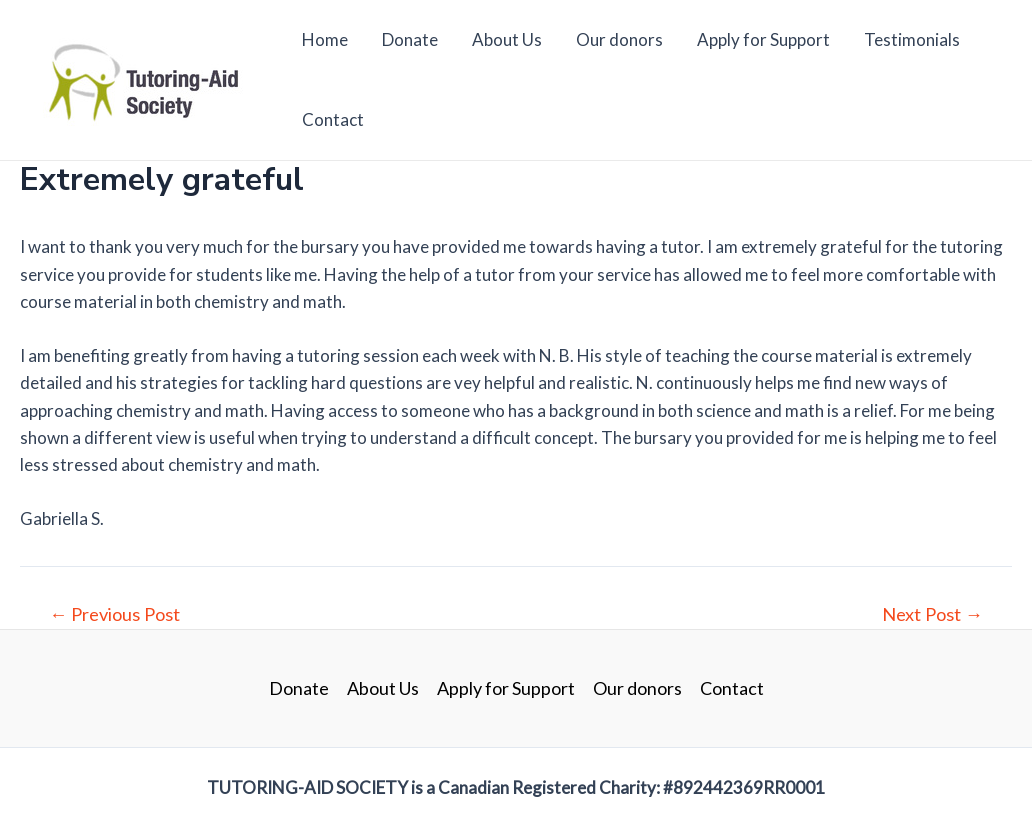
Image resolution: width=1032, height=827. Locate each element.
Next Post (932, 614)
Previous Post (114, 614)
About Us (507, 39)
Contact (333, 119)
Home (325, 39)
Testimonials (912, 39)
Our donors (619, 39)
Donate (410, 39)
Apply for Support (763, 39)
